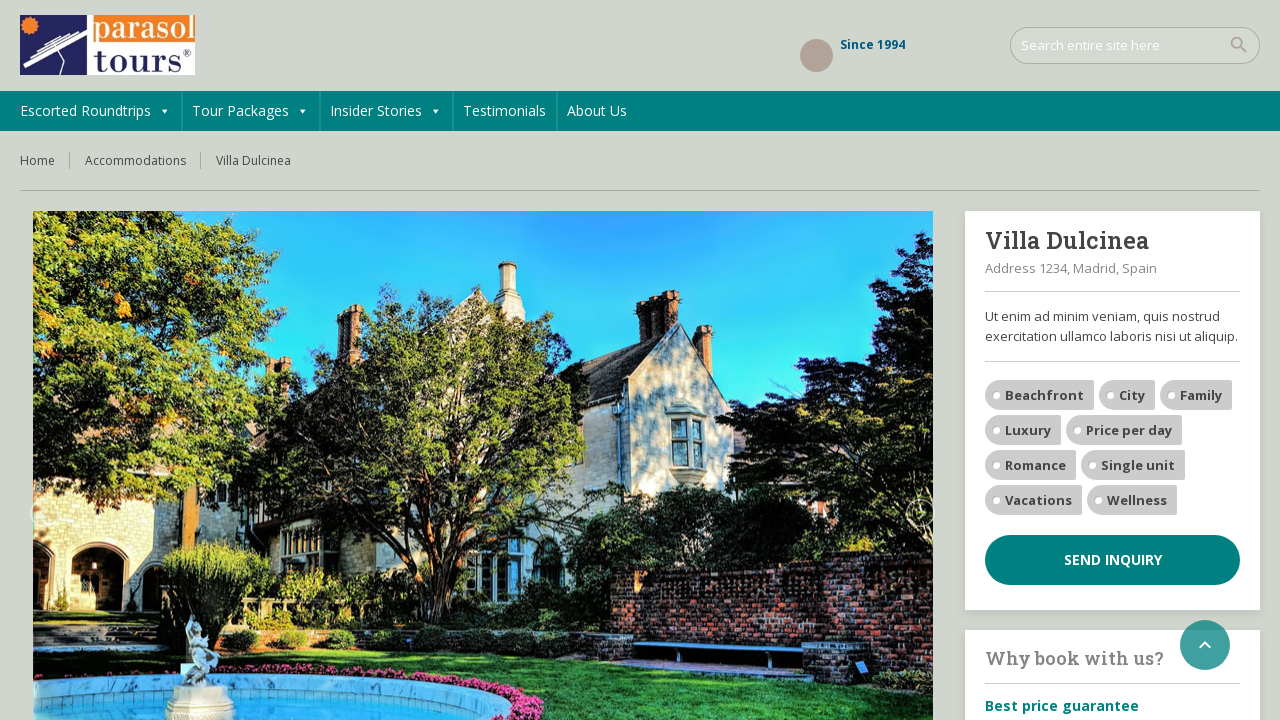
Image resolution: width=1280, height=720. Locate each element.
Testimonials (504, 110)
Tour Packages (250, 111)
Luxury (1028, 430)
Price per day (1129, 430)
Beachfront (1044, 395)
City (1132, 395)
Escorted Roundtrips (95, 111)
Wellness (1137, 500)
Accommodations (135, 160)
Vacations (1038, 500)
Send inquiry (1113, 559)
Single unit (1138, 465)
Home (37, 160)
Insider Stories (386, 111)
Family (1201, 395)
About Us (597, 110)
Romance (1035, 465)
